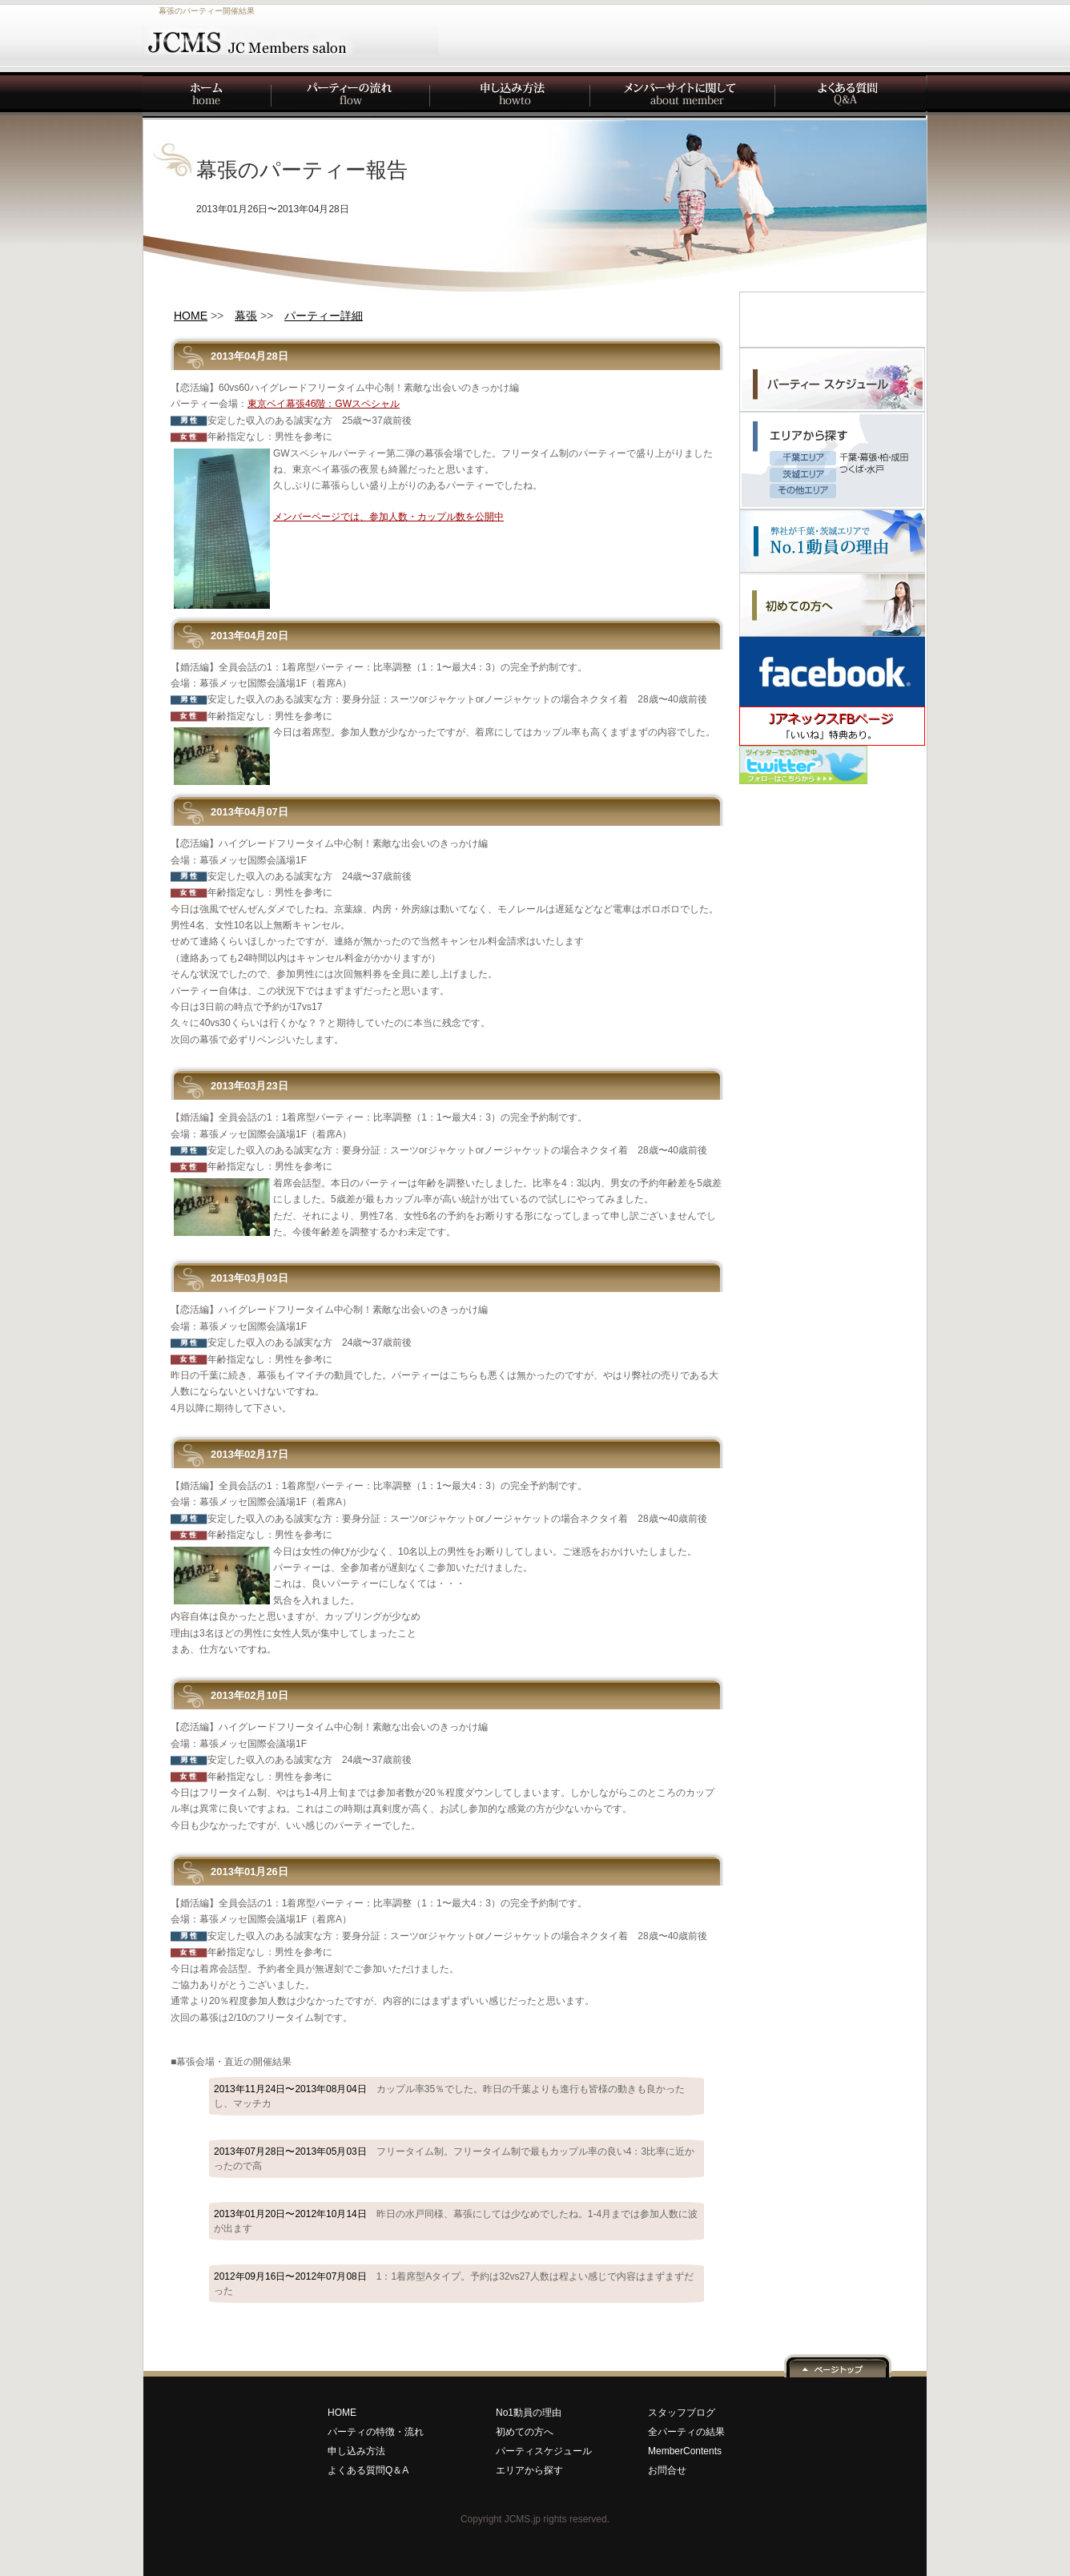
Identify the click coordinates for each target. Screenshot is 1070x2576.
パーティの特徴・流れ (376, 2431)
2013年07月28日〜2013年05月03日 (454, 2158)
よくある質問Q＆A (368, 2470)
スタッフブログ (681, 2412)
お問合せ (667, 2470)
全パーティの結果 (686, 2431)
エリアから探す (529, 2470)
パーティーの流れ (351, 96)
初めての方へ (524, 2431)
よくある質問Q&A (850, 96)
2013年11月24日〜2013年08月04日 (449, 2096)
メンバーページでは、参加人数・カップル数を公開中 (388, 516)
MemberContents (685, 2451)
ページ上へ (837, 2365)
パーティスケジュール (544, 2451)
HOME (342, 2412)
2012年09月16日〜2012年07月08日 (454, 2283)
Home (207, 96)
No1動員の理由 (528, 2412)
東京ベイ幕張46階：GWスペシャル (323, 403)
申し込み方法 (511, 96)
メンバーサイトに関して (683, 96)
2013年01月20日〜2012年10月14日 (456, 2221)
